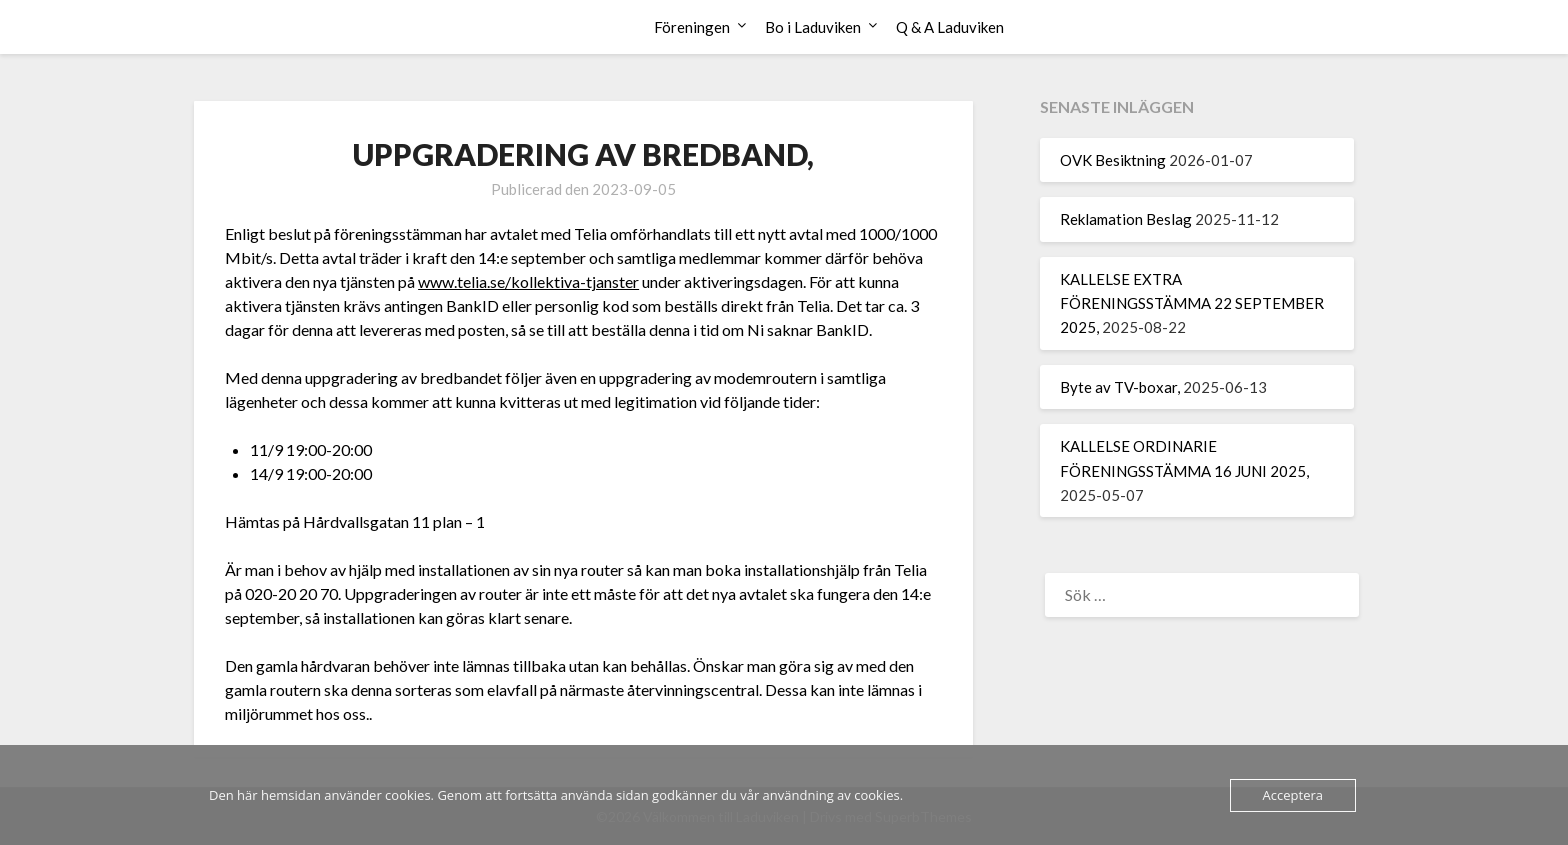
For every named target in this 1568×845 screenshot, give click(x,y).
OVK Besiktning (1113, 160)
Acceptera (1293, 795)
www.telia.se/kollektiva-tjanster (528, 281)
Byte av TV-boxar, (1120, 387)
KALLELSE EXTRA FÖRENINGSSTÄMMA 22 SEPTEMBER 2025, (1192, 303)
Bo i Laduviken (813, 27)
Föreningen (692, 27)
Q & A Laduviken (950, 27)
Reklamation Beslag (1126, 219)
